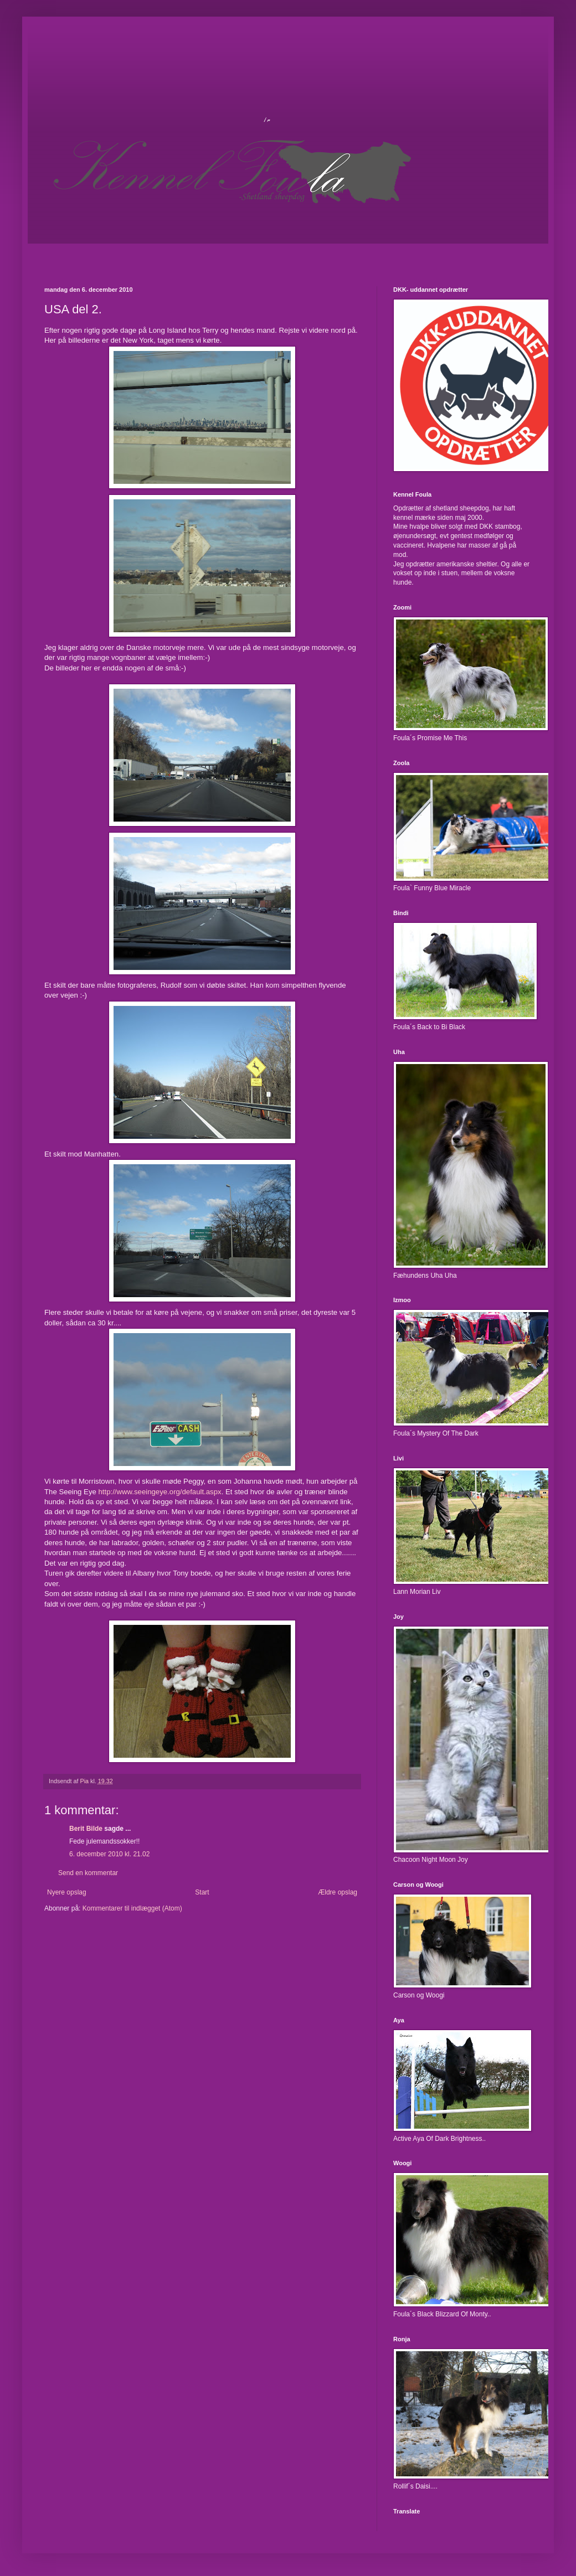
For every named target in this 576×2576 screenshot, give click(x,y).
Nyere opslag (66, 1892)
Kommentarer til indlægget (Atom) (132, 1908)
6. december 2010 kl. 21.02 (109, 1854)
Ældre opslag (337, 1892)
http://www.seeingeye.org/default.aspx (160, 1492)
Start (202, 1892)
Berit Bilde (85, 1828)
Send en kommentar (88, 1873)
